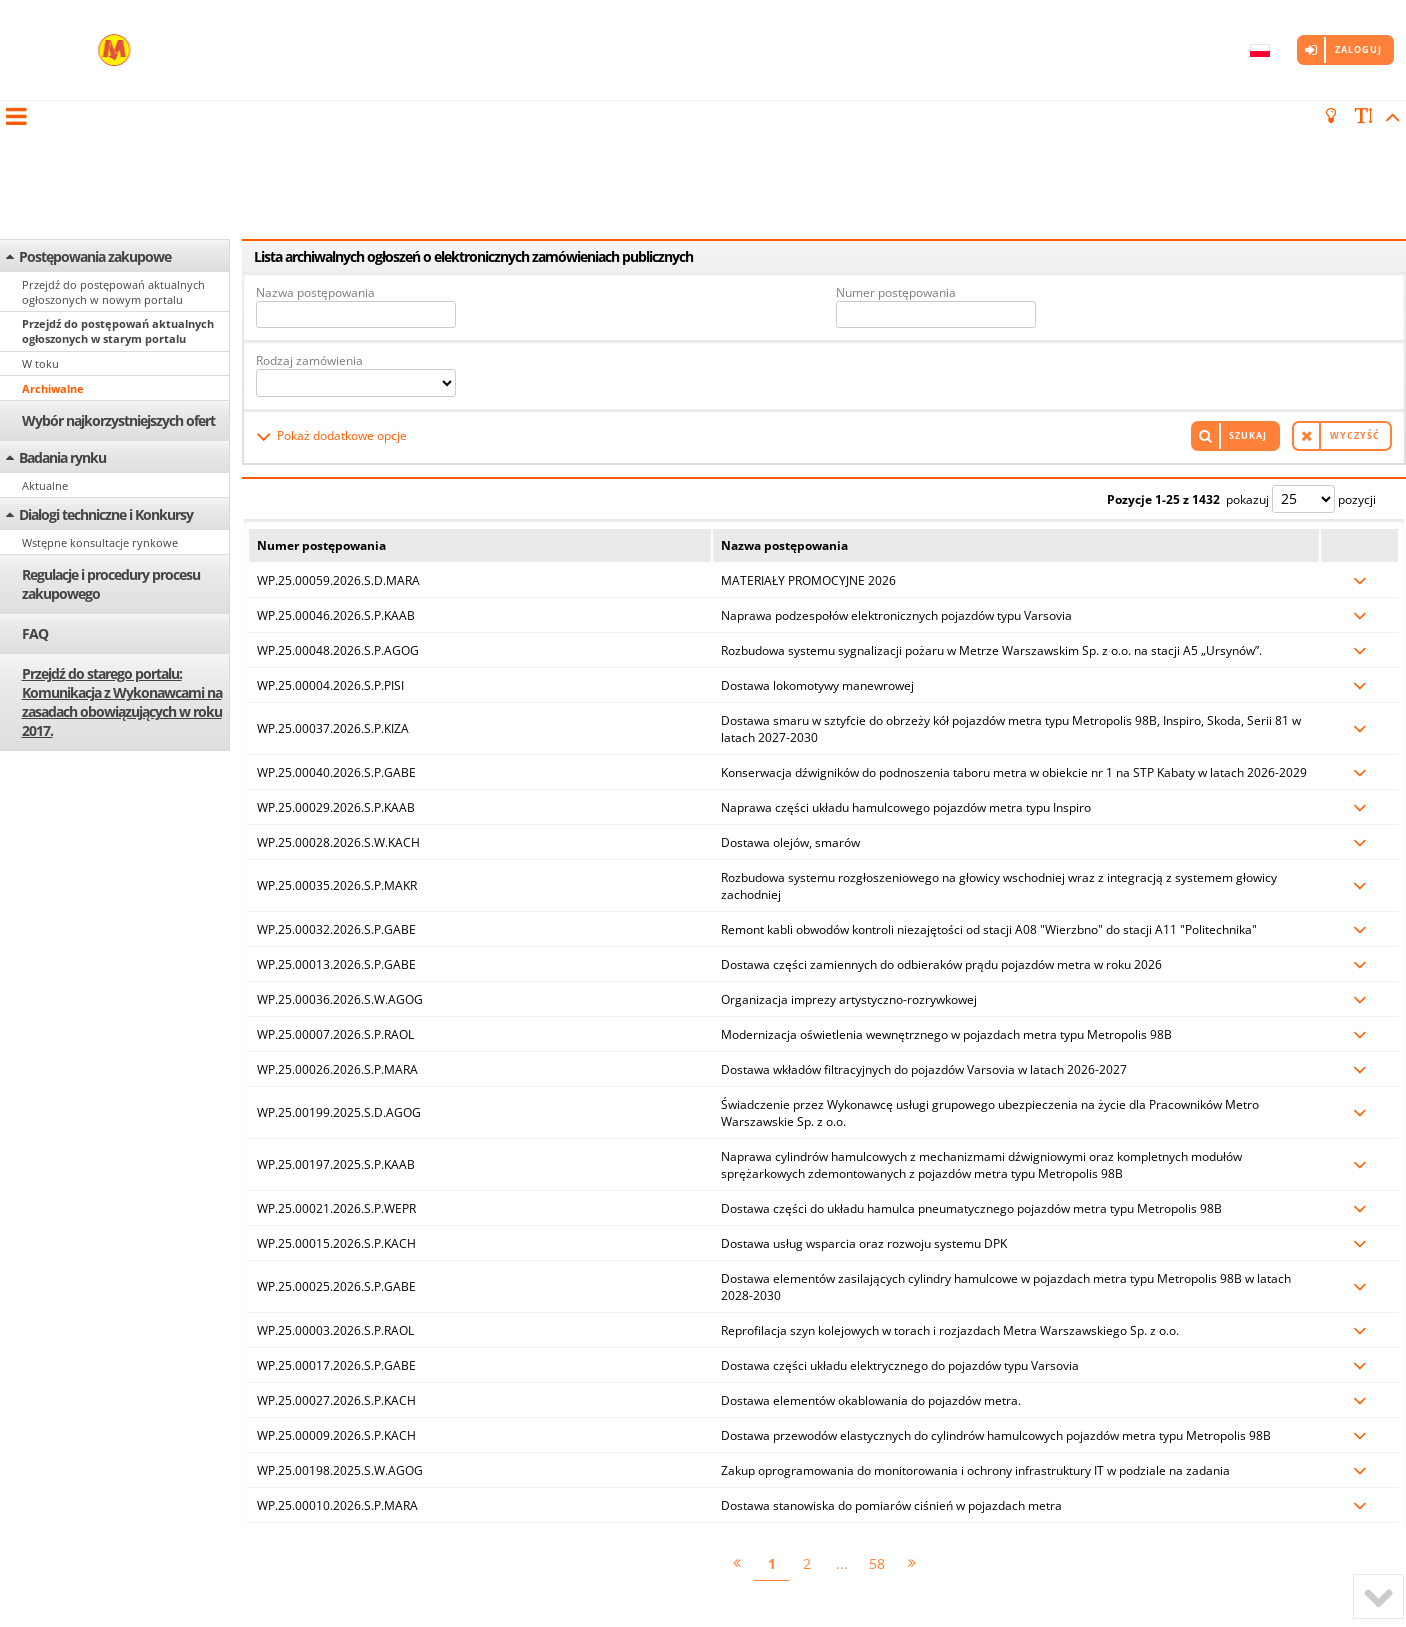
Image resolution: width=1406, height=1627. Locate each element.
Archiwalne (53, 280)
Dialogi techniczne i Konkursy (106, 406)
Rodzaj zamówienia (309, 249)
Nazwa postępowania (315, 184)
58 (877, 1445)
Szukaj (1248, 321)
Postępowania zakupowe (95, 148)
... (842, 1445)
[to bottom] (1378, 1596)
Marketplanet (334, 1587)
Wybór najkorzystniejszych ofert (118, 312)
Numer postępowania (896, 184)
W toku (40, 255)
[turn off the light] (1334, 116)
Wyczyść (1355, 321)
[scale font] (1364, 116)
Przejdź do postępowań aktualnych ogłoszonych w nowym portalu (113, 184)
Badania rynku (62, 349)
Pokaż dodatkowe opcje (342, 321)
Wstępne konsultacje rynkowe (100, 434)
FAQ (35, 525)
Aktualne (45, 377)
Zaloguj (1358, 49)
